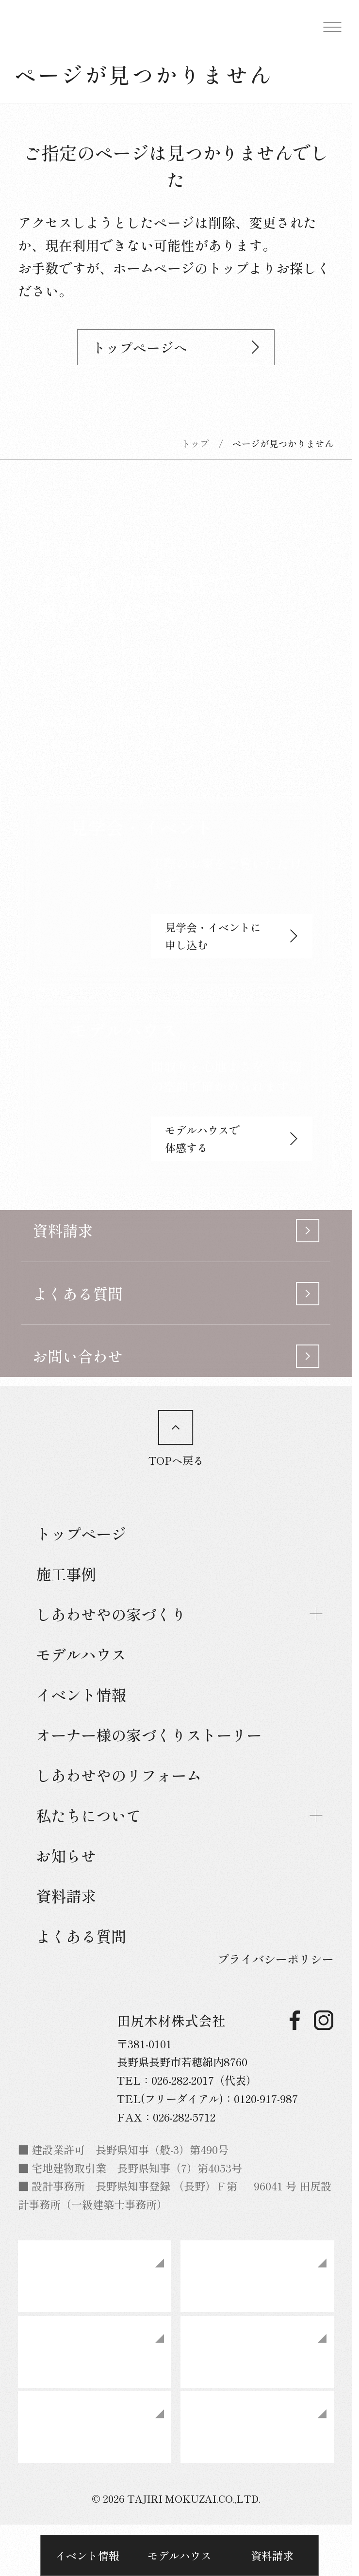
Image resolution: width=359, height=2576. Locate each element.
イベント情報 (87, 2555)
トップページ (81, 1533)
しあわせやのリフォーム (118, 1775)
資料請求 (272, 2555)
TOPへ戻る (176, 1439)
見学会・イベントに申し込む (231, 935)
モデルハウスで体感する (231, 1138)
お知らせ (66, 1855)
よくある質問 (81, 1936)
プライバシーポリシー (275, 1958)
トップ (195, 443)
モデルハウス (179, 2555)
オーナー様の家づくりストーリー (148, 1735)
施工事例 (66, 1574)
